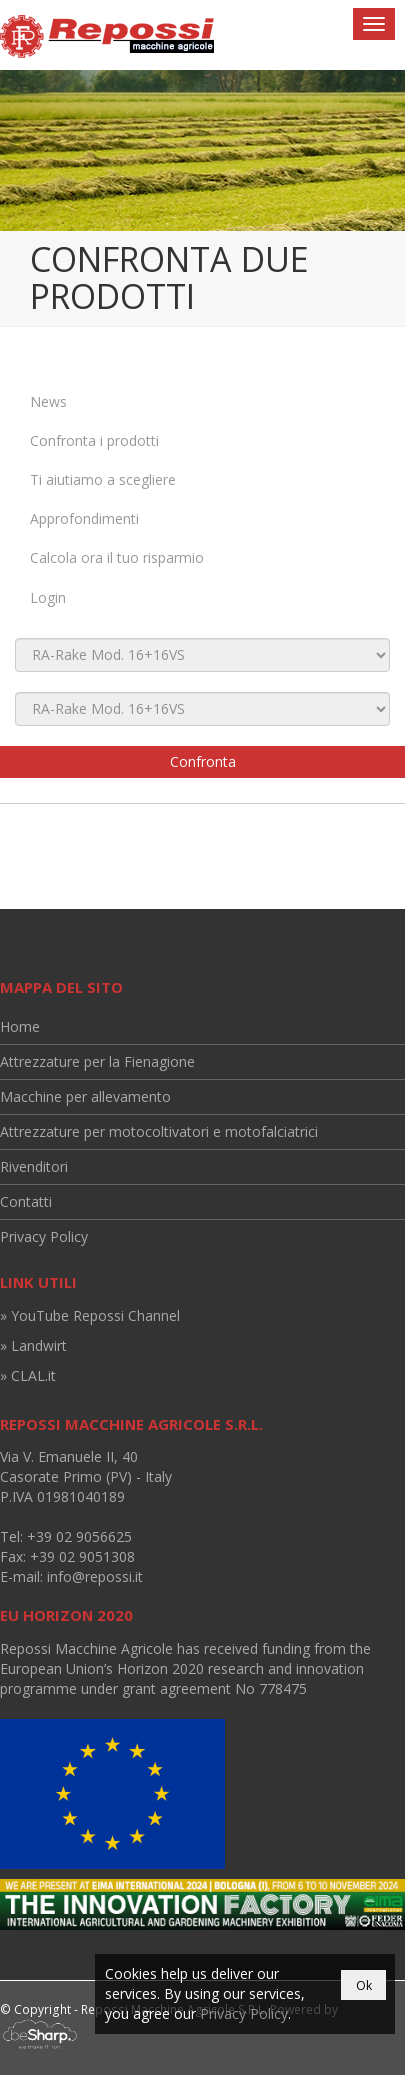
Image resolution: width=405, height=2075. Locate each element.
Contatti (26, 1201)
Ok (364, 1985)
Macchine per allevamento (85, 1096)
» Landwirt (33, 1345)
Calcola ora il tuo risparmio (117, 557)
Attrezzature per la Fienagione (97, 1061)
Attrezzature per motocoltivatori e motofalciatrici (159, 1131)
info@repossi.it (95, 1576)
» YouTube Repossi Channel (90, 1315)
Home (20, 1026)
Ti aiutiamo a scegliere (103, 479)
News (48, 401)
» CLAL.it (28, 1375)
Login (48, 597)
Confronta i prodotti (94, 440)
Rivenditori (34, 1166)
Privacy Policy (44, 1236)
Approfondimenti (84, 518)
